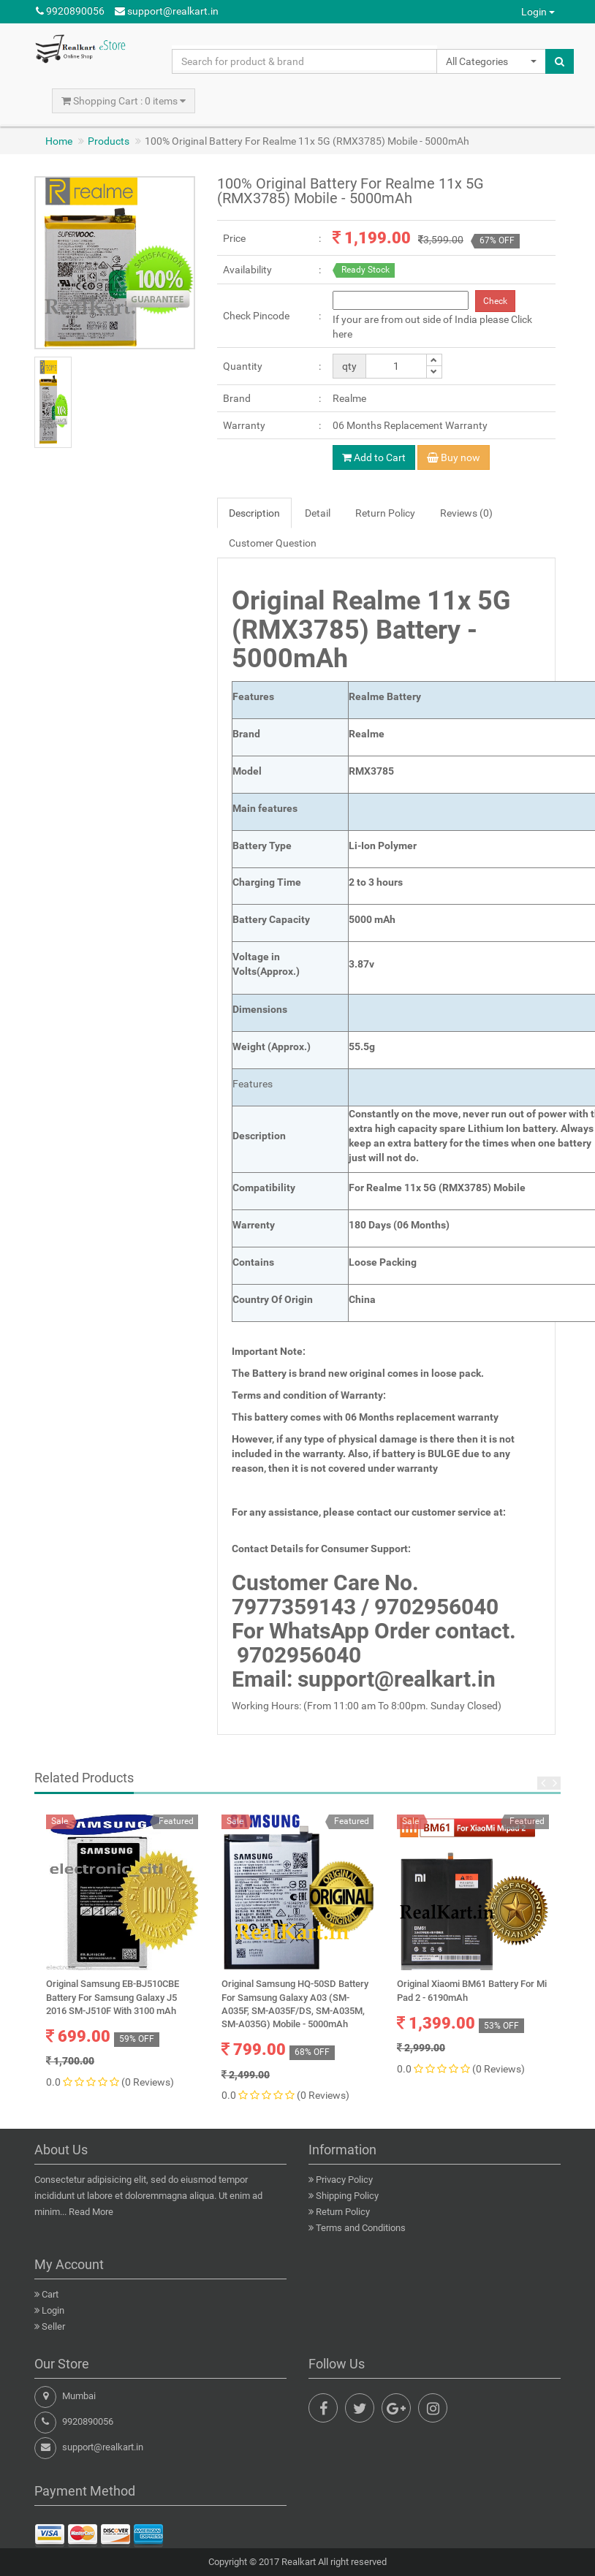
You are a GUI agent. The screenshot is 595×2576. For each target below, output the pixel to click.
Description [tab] (254, 513)
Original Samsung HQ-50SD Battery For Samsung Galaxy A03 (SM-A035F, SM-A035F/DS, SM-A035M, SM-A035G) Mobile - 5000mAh (294, 2003)
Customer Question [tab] (273, 543)
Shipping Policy (347, 2195)
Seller (53, 2326)
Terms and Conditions (361, 2227)
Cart (50, 2294)
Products (108, 141)
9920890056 (70, 11)
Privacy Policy (344, 2179)
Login (538, 12)
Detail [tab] (317, 513)
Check (495, 301)
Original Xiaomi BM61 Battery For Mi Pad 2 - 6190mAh (472, 1990)
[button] (491, 61)
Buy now (453, 457)
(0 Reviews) (147, 2082)
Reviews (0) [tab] (466, 513)
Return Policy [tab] (385, 513)
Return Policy (343, 2211)
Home (58, 141)
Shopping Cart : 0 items (123, 101)
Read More (91, 2211)
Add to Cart (374, 457)
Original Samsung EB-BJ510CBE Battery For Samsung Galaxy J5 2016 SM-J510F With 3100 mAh (112, 1996)
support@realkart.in (167, 11)
